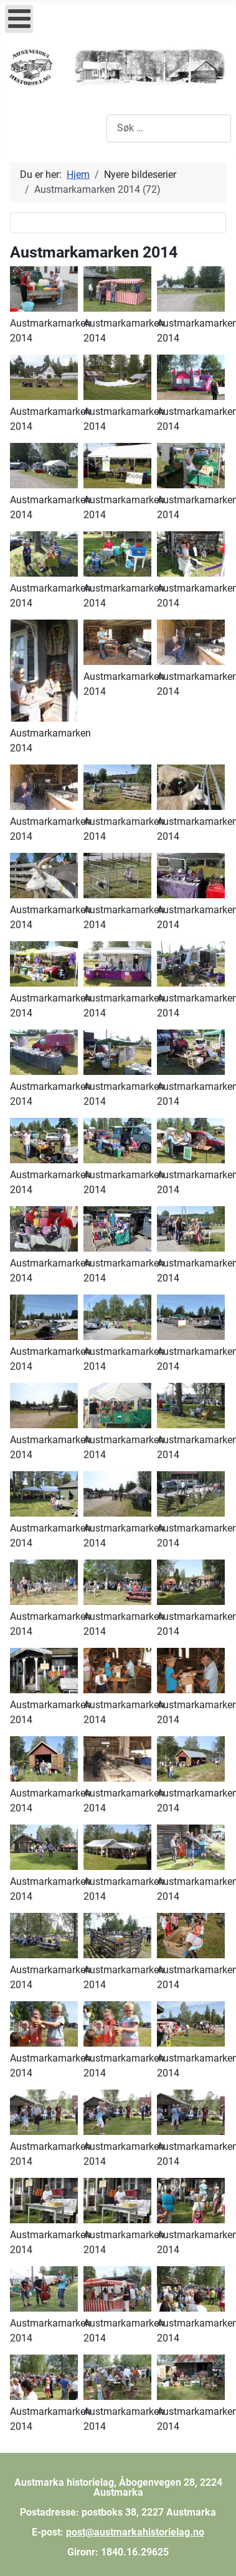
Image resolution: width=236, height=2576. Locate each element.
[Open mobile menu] (19, 19)
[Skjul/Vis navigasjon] (18, 128)
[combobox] (168, 128)
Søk (98, 128)
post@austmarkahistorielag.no (135, 2532)
